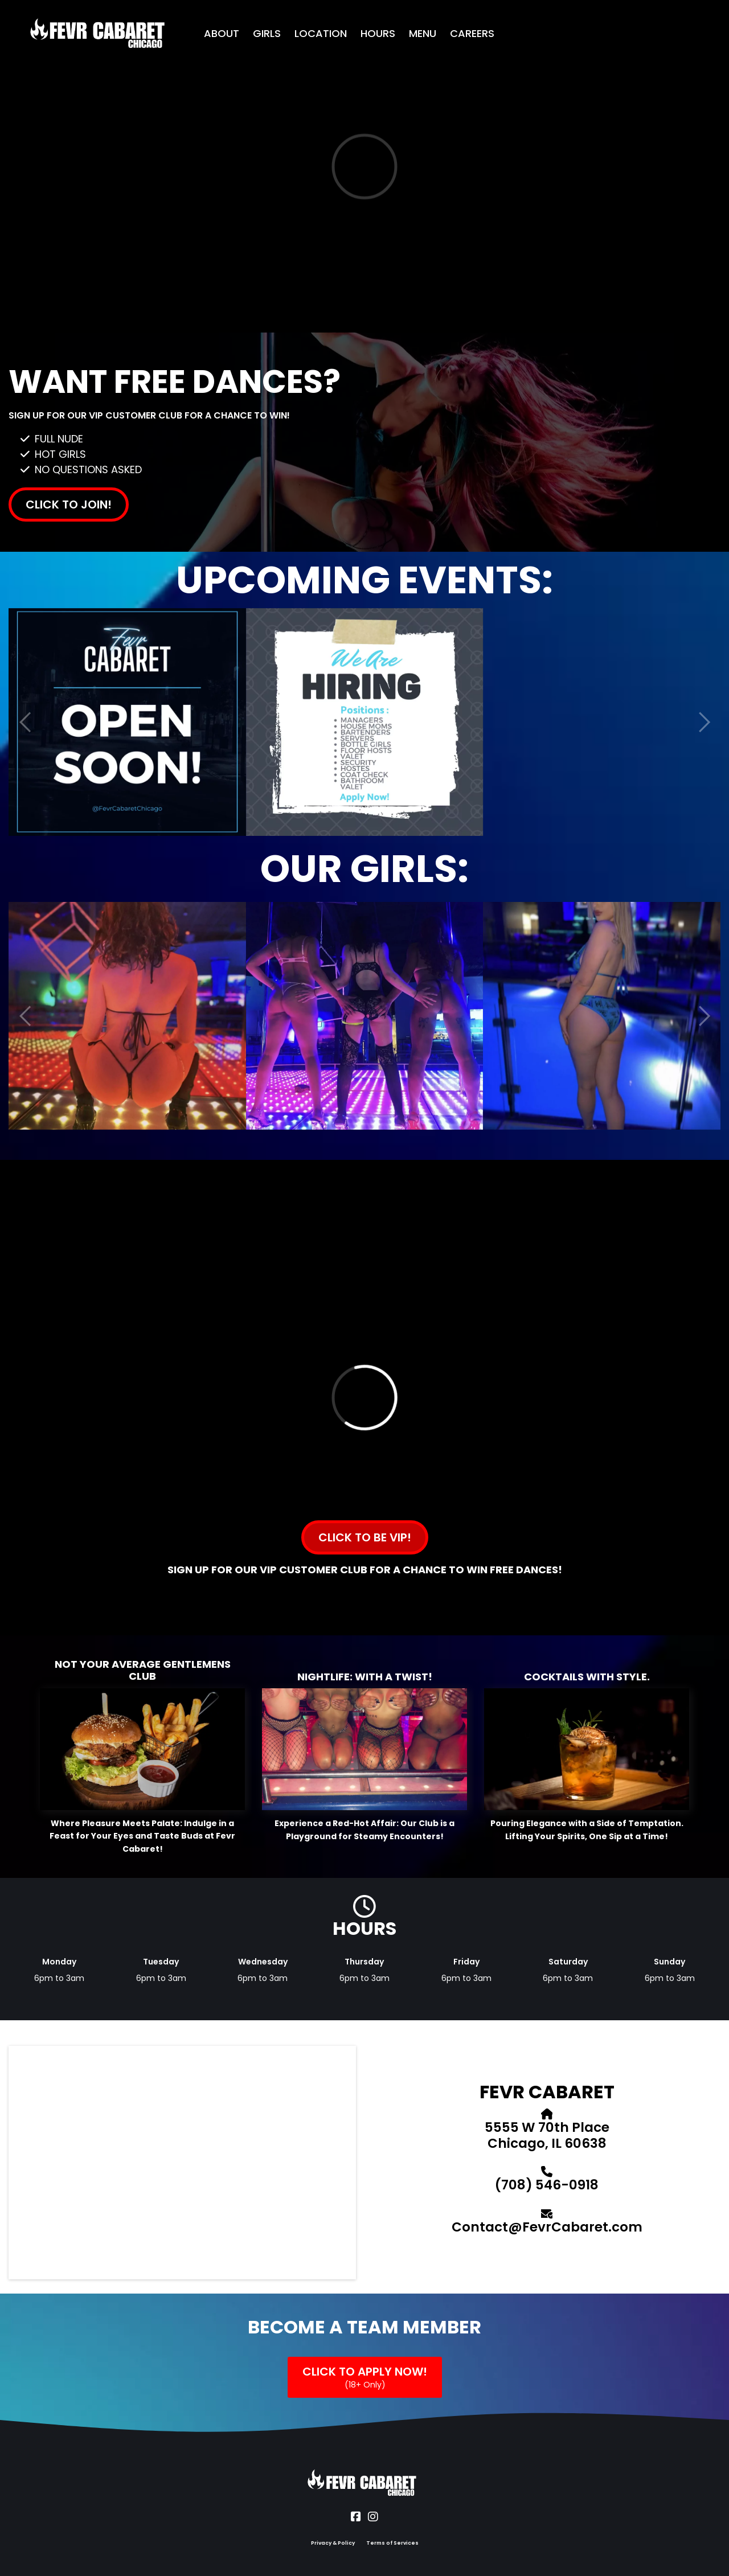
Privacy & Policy (333, 2543)
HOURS (378, 33)
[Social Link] (356, 2516)
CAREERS (472, 33)
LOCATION (320, 33)
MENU (422, 33)
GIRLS (267, 33)
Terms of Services (392, 2543)
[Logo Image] (98, 33)
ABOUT (221, 33)
